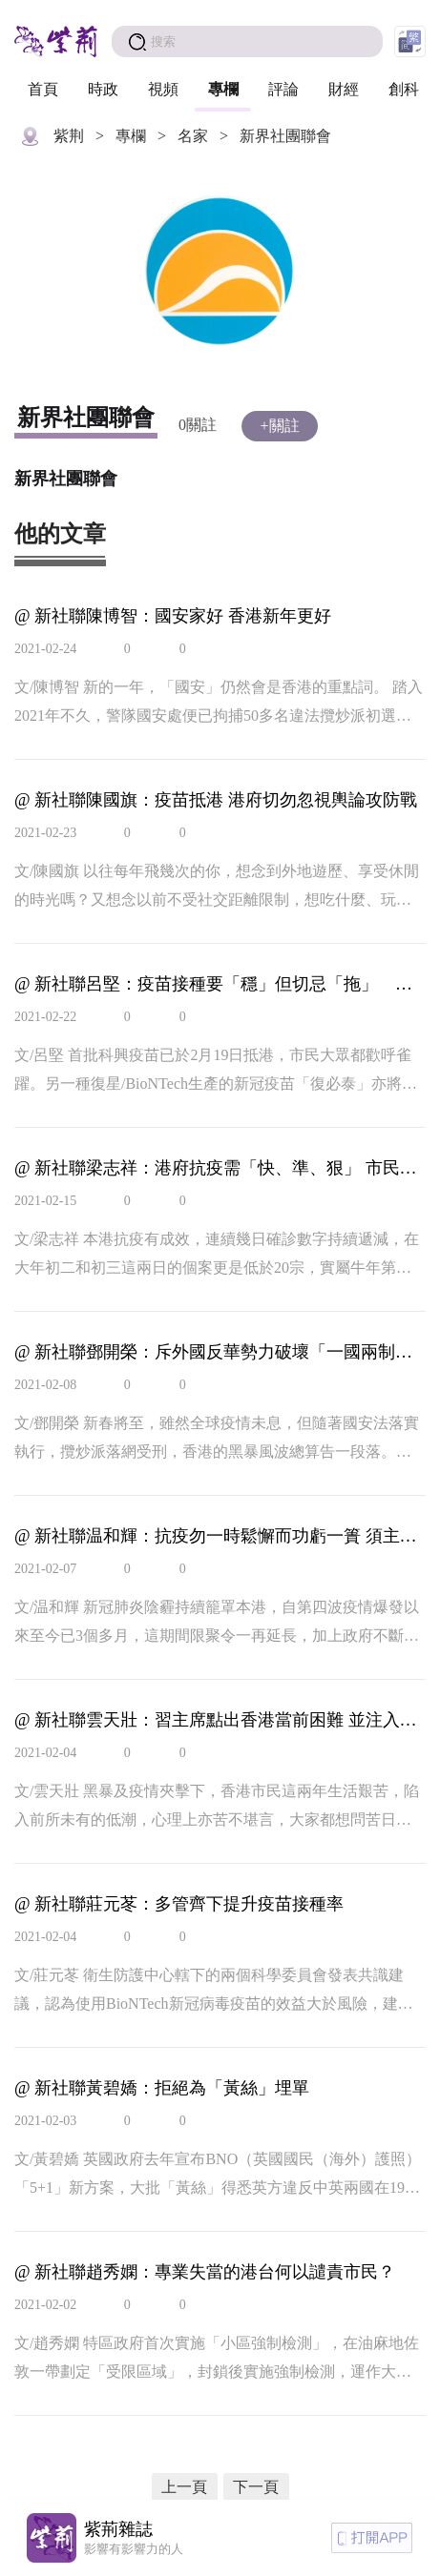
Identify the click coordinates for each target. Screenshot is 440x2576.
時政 (103, 89)
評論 (283, 89)
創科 (403, 89)
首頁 (43, 89)
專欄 (223, 89)
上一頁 (184, 2487)
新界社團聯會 (285, 136)
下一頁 (256, 2487)
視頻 (163, 89)
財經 (343, 89)
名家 (193, 136)
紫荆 (68, 136)
